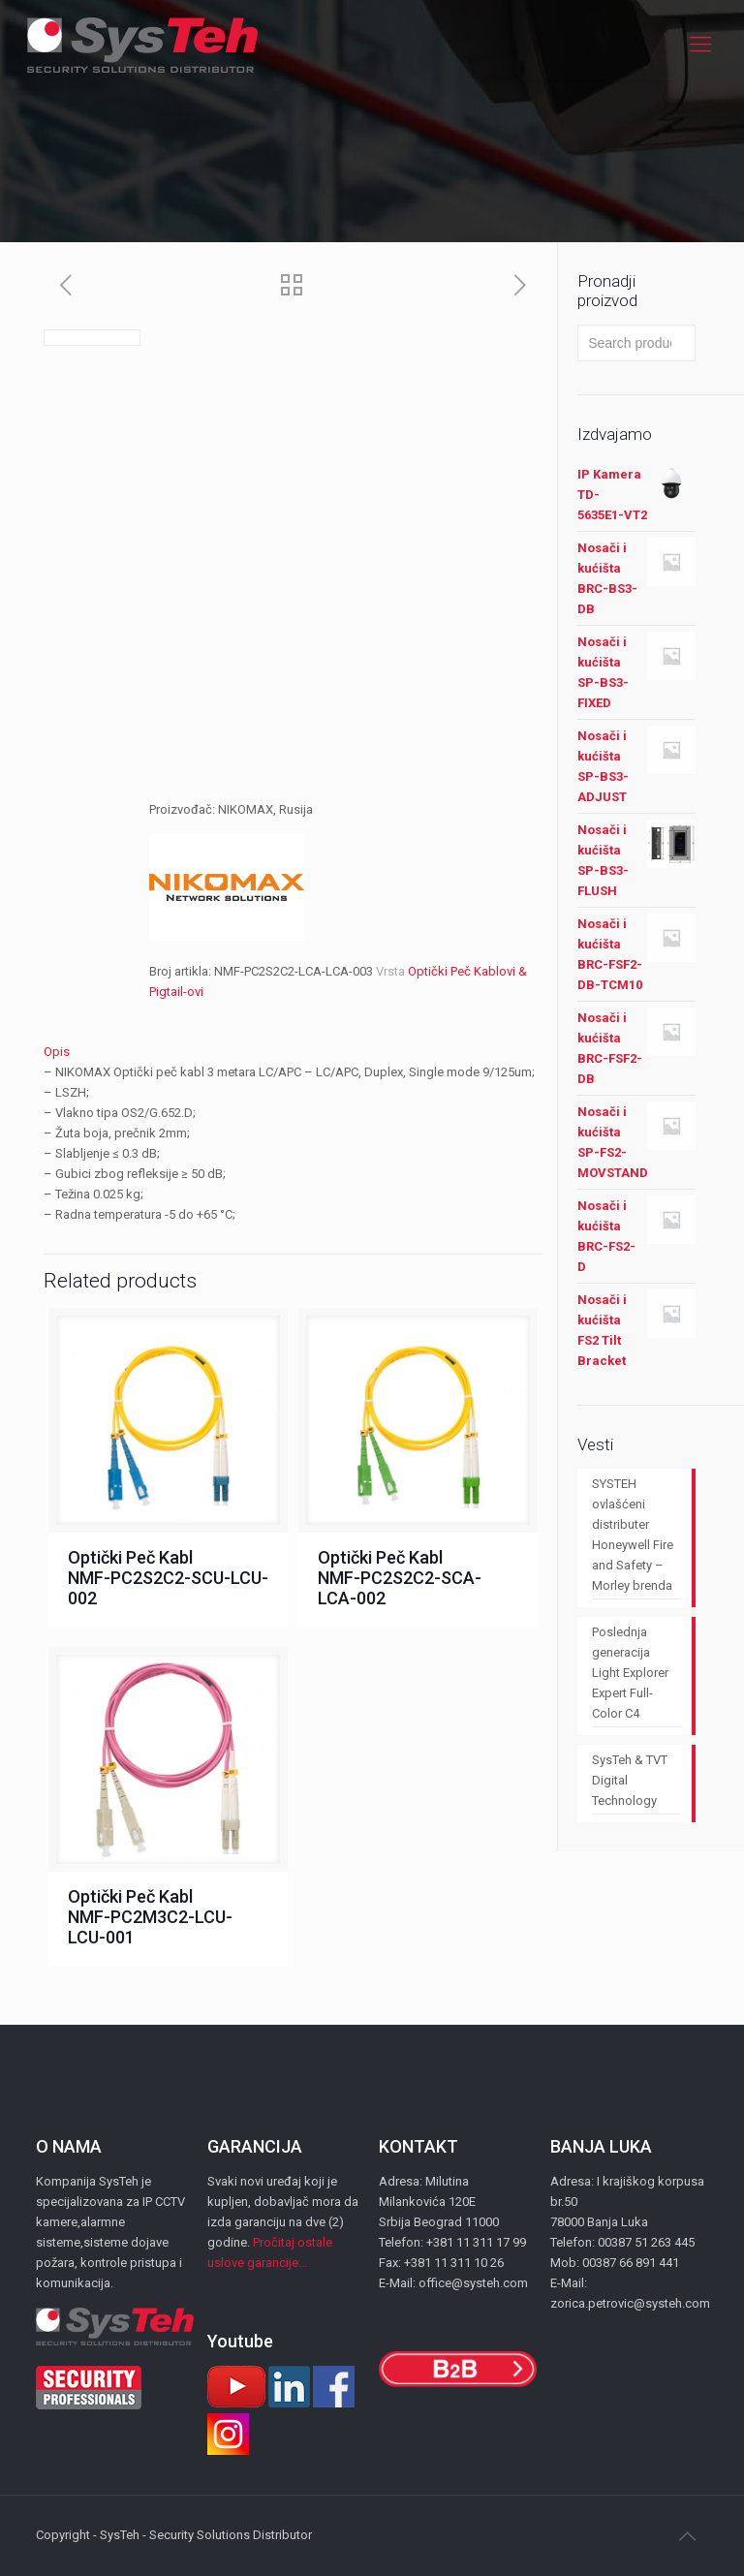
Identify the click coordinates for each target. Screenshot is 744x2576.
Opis (57, 1051)
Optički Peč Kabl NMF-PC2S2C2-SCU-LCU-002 (168, 1577)
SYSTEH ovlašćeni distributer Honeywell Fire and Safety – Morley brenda (632, 1534)
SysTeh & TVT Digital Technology (629, 1780)
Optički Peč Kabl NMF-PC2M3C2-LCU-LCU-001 (150, 1916)
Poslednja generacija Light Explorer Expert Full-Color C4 (630, 1673)
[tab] (293, 1051)
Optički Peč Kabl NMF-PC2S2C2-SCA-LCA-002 (399, 1577)
